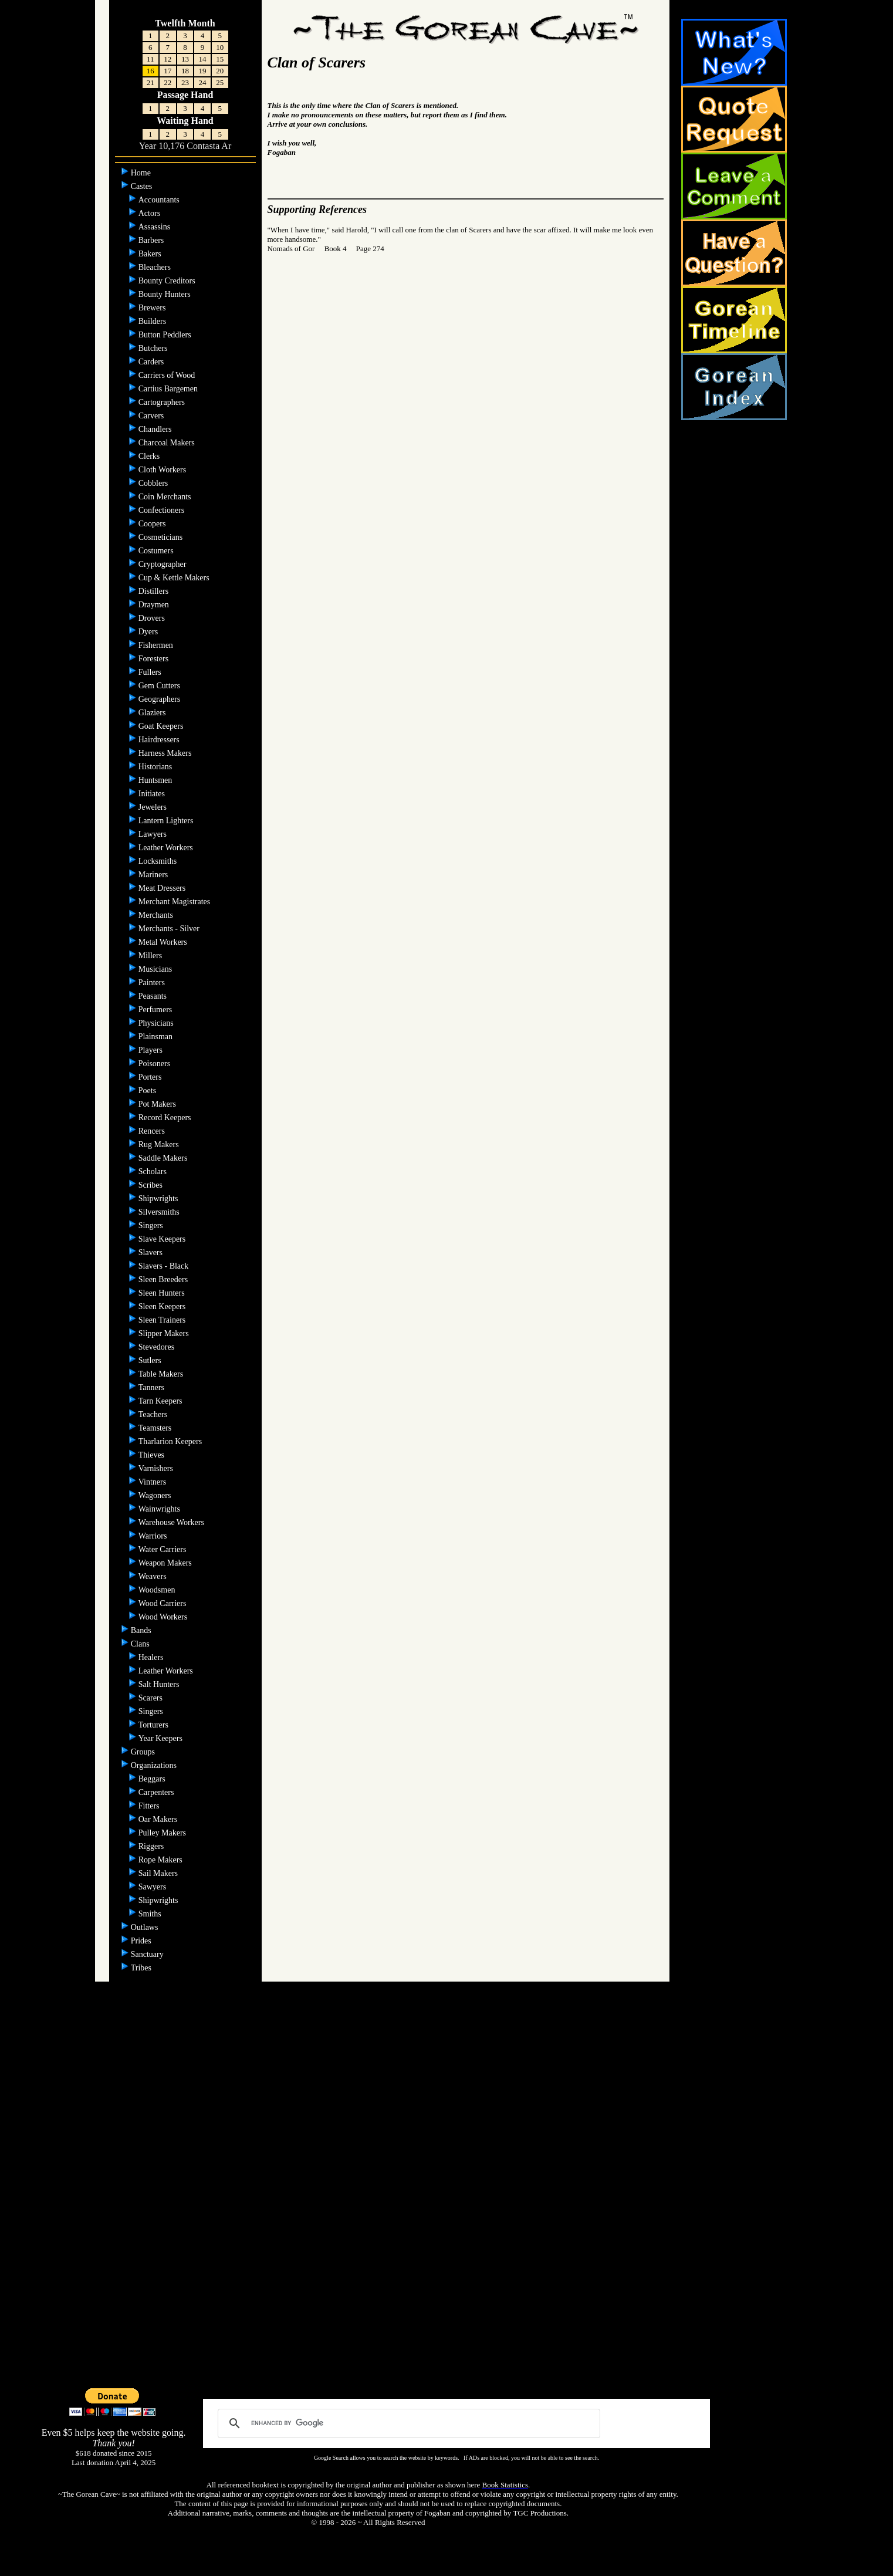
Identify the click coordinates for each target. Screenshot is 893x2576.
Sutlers (150, 1360)
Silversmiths (160, 1212)
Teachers (153, 1414)
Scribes (151, 1185)
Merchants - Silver (170, 928)
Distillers (154, 591)
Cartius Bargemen (169, 388)
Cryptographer (163, 564)
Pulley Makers (163, 1832)
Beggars (152, 1778)
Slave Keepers (163, 1239)
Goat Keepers (161, 726)
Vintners (153, 1482)
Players (151, 1050)
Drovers (152, 618)
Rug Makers (159, 1144)
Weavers (153, 1576)
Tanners (151, 1387)
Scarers (151, 1697)
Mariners (154, 874)
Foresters (154, 658)
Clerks (150, 456)
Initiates (152, 793)
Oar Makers (159, 1819)
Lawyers (153, 834)
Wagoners (155, 1495)
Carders (152, 361)
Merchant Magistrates (175, 901)
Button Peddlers (165, 334)
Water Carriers (163, 1549)
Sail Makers (159, 1873)
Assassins (155, 226)
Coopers (153, 523)
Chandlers (156, 429)
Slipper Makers (164, 1333)
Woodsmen (157, 1590)
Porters (151, 1077)
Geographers (160, 699)
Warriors (153, 1536)
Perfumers (156, 1009)
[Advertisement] (446, 2200)
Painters (152, 982)
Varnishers (156, 1468)
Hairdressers (159, 739)
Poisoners (155, 1063)
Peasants (153, 996)
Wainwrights (160, 1509)
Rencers (152, 1131)
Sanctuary (148, 1954)
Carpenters (157, 1792)
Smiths (150, 1913)
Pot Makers (158, 1104)
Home (142, 172)
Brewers (153, 307)
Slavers (151, 1252)
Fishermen (156, 645)
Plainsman (156, 1036)
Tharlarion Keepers (171, 1441)
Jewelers (153, 807)
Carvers (152, 415)
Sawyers (153, 1886)
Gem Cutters (160, 685)
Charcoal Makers (167, 442)
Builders (153, 321)
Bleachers (155, 267)
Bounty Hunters (165, 294)
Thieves (152, 1455)
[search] (407, 2423)
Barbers (152, 240)
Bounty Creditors (167, 280)
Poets (148, 1090)
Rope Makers (161, 1859)
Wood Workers (164, 1616)
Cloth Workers (163, 469)
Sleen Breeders (164, 1279)
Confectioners (162, 510)
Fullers (150, 672)
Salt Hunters (159, 1684)
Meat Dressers (163, 888)
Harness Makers (166, 753)
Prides (142, 1940)
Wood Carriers (163, 1603)
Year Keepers (161, 1738)
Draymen (154, 604)
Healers (151, 1657)
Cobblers (154, 483)
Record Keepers (165, 1117)
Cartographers (162, 402)
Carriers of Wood (167, 375)
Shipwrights (159, 1198)
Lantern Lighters (166, 820)
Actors (150, 213)
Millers (151, 955)
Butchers (154, 348)
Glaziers (153, 712)
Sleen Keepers (163, 1306)
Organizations (155, 1765)
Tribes (142, 1967)
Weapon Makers (166, 1563)
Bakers (150, 253)
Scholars (153, 1171)
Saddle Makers (164, 1158)
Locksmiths (158, 861)
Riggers (152, 1846)
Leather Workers (166, 847)
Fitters (149, 1805)
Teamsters (155, 1428)
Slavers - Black (164, 1266)
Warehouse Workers (172, 1522)
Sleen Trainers (163, 1320)
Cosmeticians (161, 537)
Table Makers (161, 1374)
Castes (142, 186)
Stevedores (157, 1347)
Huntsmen (156, 780)
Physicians (156, 1023)
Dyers (149, 631)
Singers (151, 1225)
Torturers (154, 1724)
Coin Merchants (165, 496)
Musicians (156, 969)
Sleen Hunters (162, 1293)
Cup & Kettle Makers (174, 577)
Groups (144, 1751)
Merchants (156, 915)
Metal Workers (163, 942)
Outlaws (145, 1927)
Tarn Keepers (161, 1401)
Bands (142, 1630)
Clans (141, 1643)
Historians (156, 766)
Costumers (156, 550)
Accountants (159, 199)
